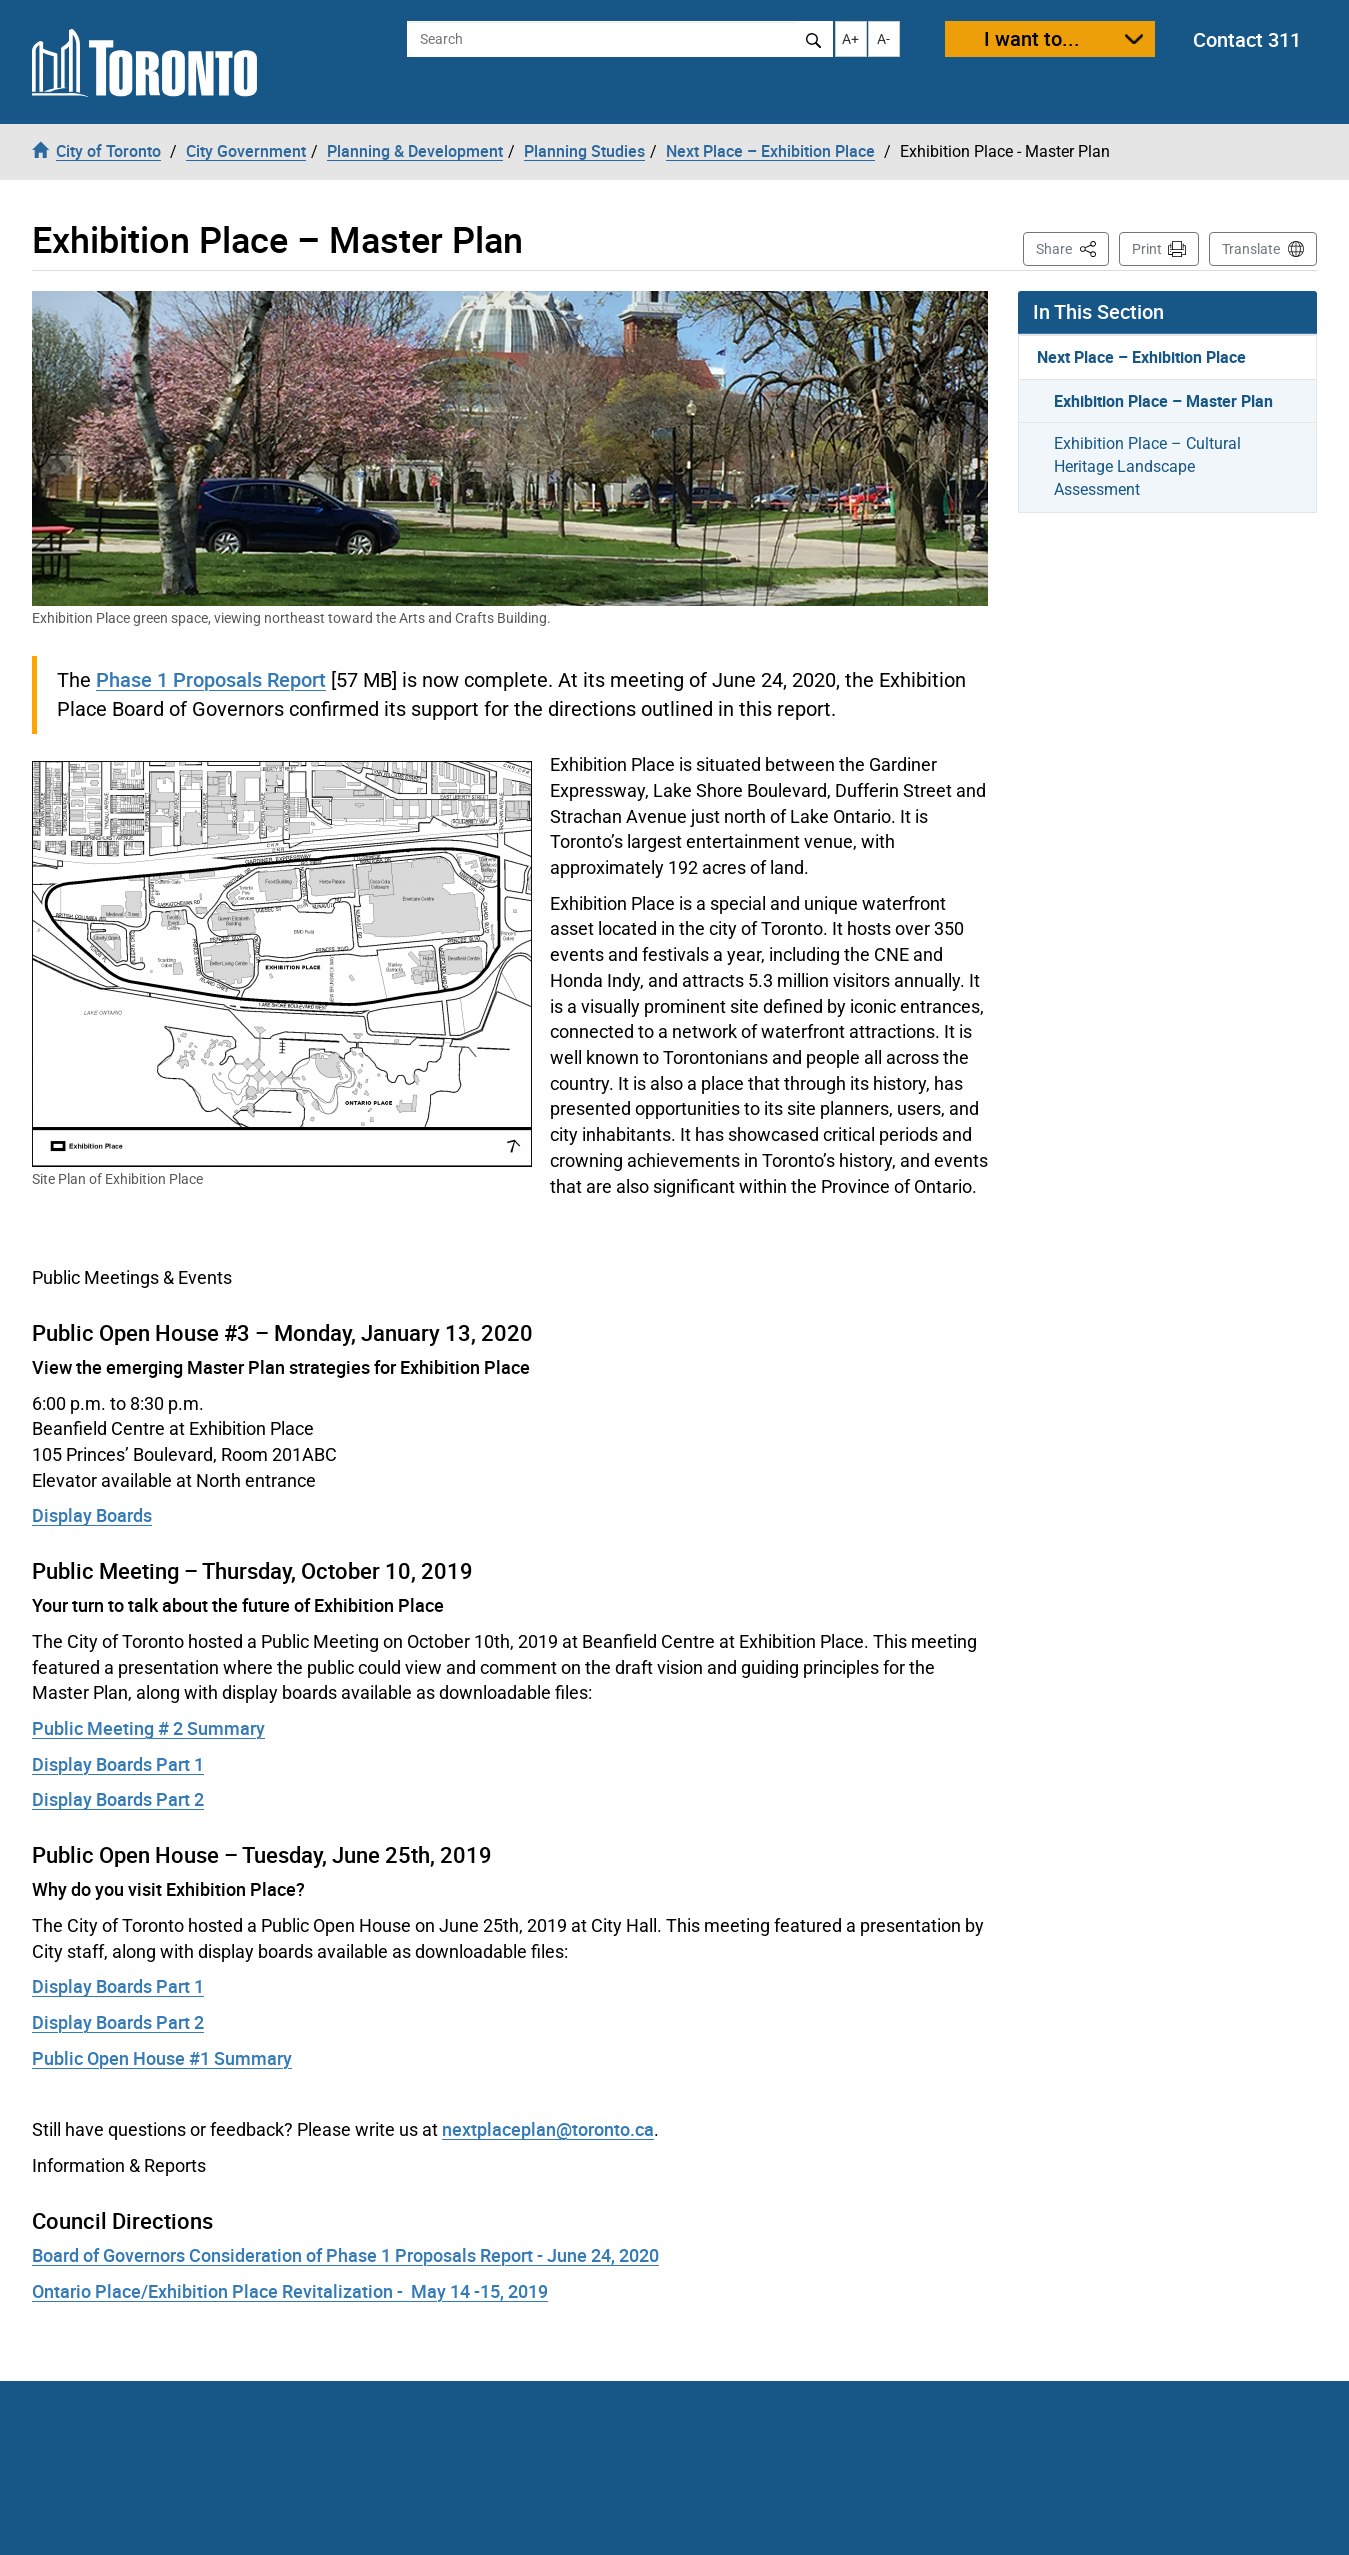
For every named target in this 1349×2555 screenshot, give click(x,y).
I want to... (1032, 38)
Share (1072, 247)
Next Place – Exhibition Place (1141, 357)
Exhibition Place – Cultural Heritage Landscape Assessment (1147, 466)
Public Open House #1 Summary (162, 2058)
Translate (1251, 249)
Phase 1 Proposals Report (211, 679)
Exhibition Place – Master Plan (1163, 401)
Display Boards (92, 1515)
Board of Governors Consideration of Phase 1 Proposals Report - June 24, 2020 (345, 2255)
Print (1147, 249)
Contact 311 (1247, 39)
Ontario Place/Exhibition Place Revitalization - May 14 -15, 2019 (290, 2291)
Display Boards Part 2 (118, 1799)
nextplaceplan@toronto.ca (548, 2129)
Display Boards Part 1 (118, 1764)
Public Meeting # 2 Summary (148, 1728)
